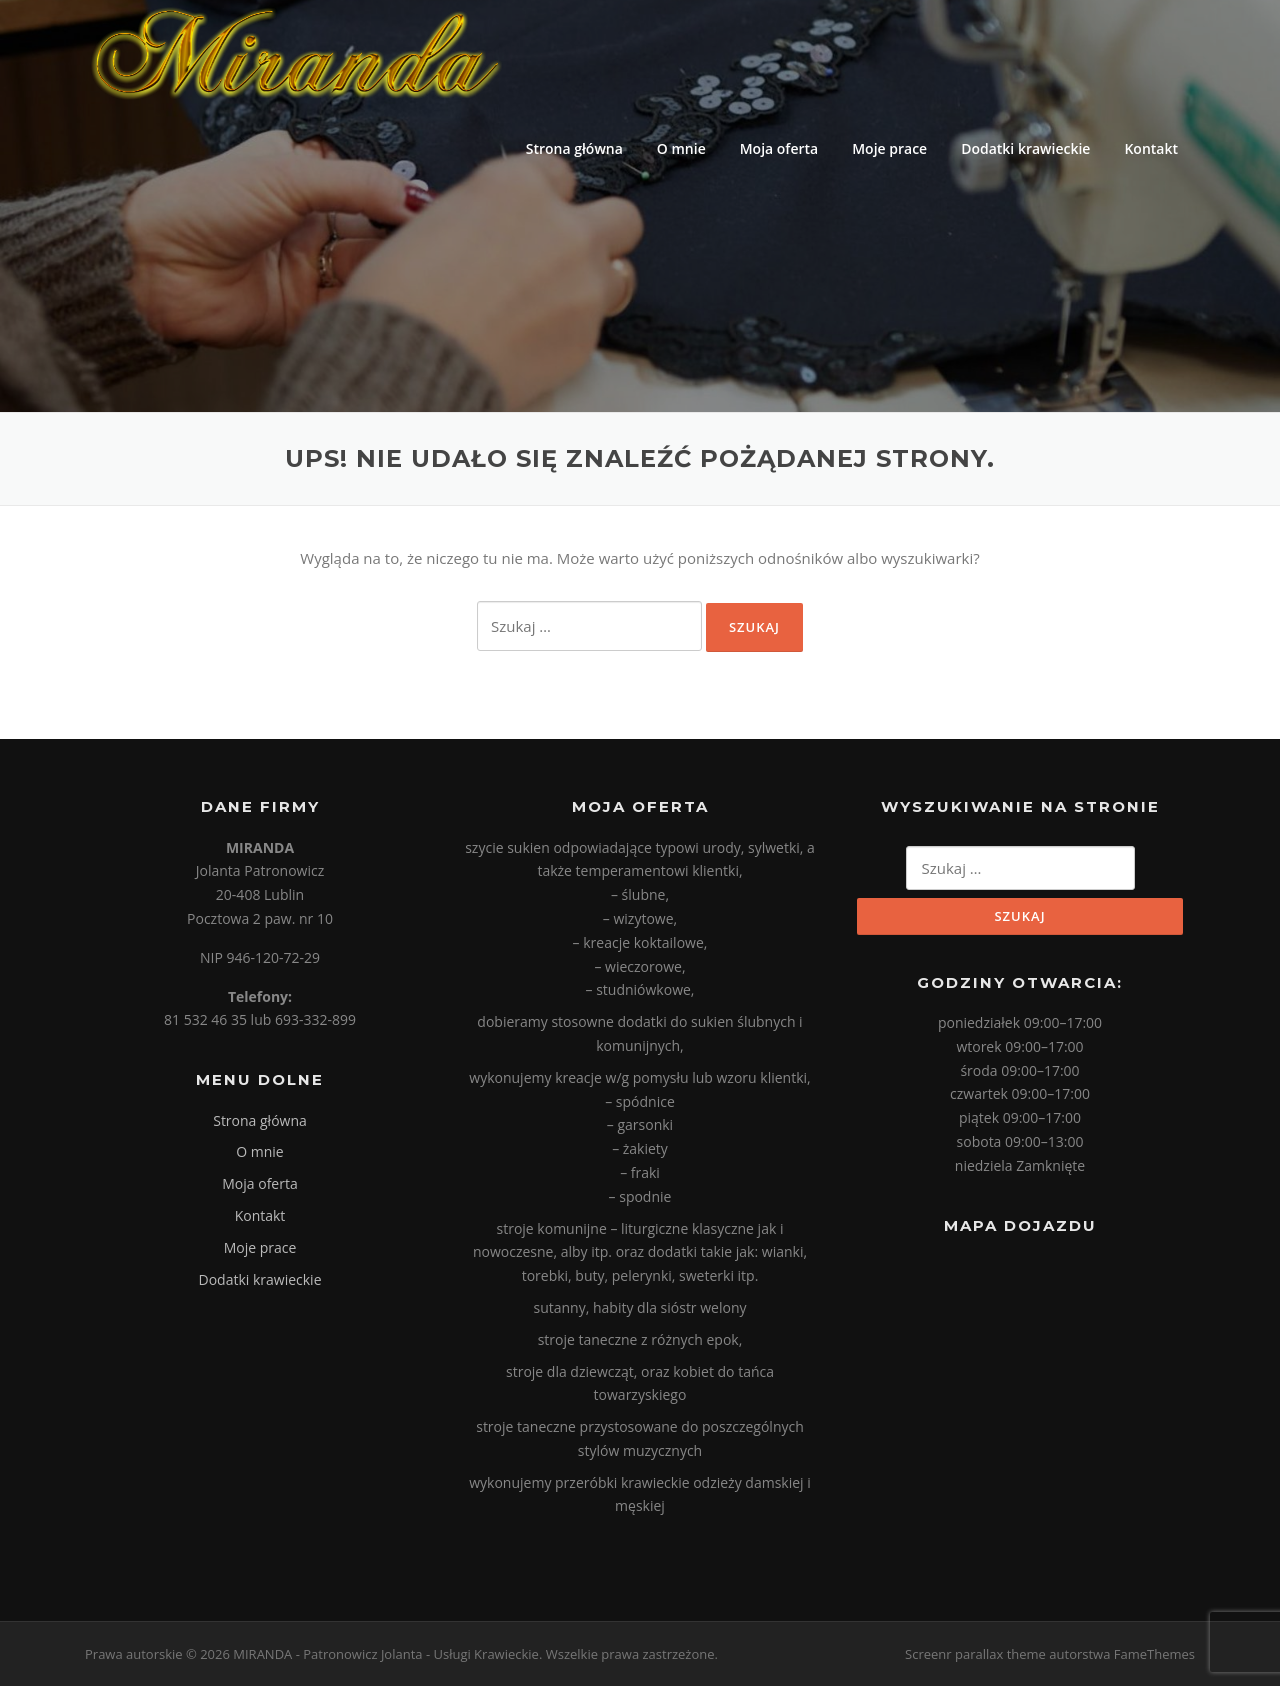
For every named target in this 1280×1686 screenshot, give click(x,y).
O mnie (681, 148)
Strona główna (574, 148)
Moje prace (889, 148)
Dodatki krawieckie (1025, 148)
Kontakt (1151, 148)
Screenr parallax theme (975, 1654)
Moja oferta (779, 148)
